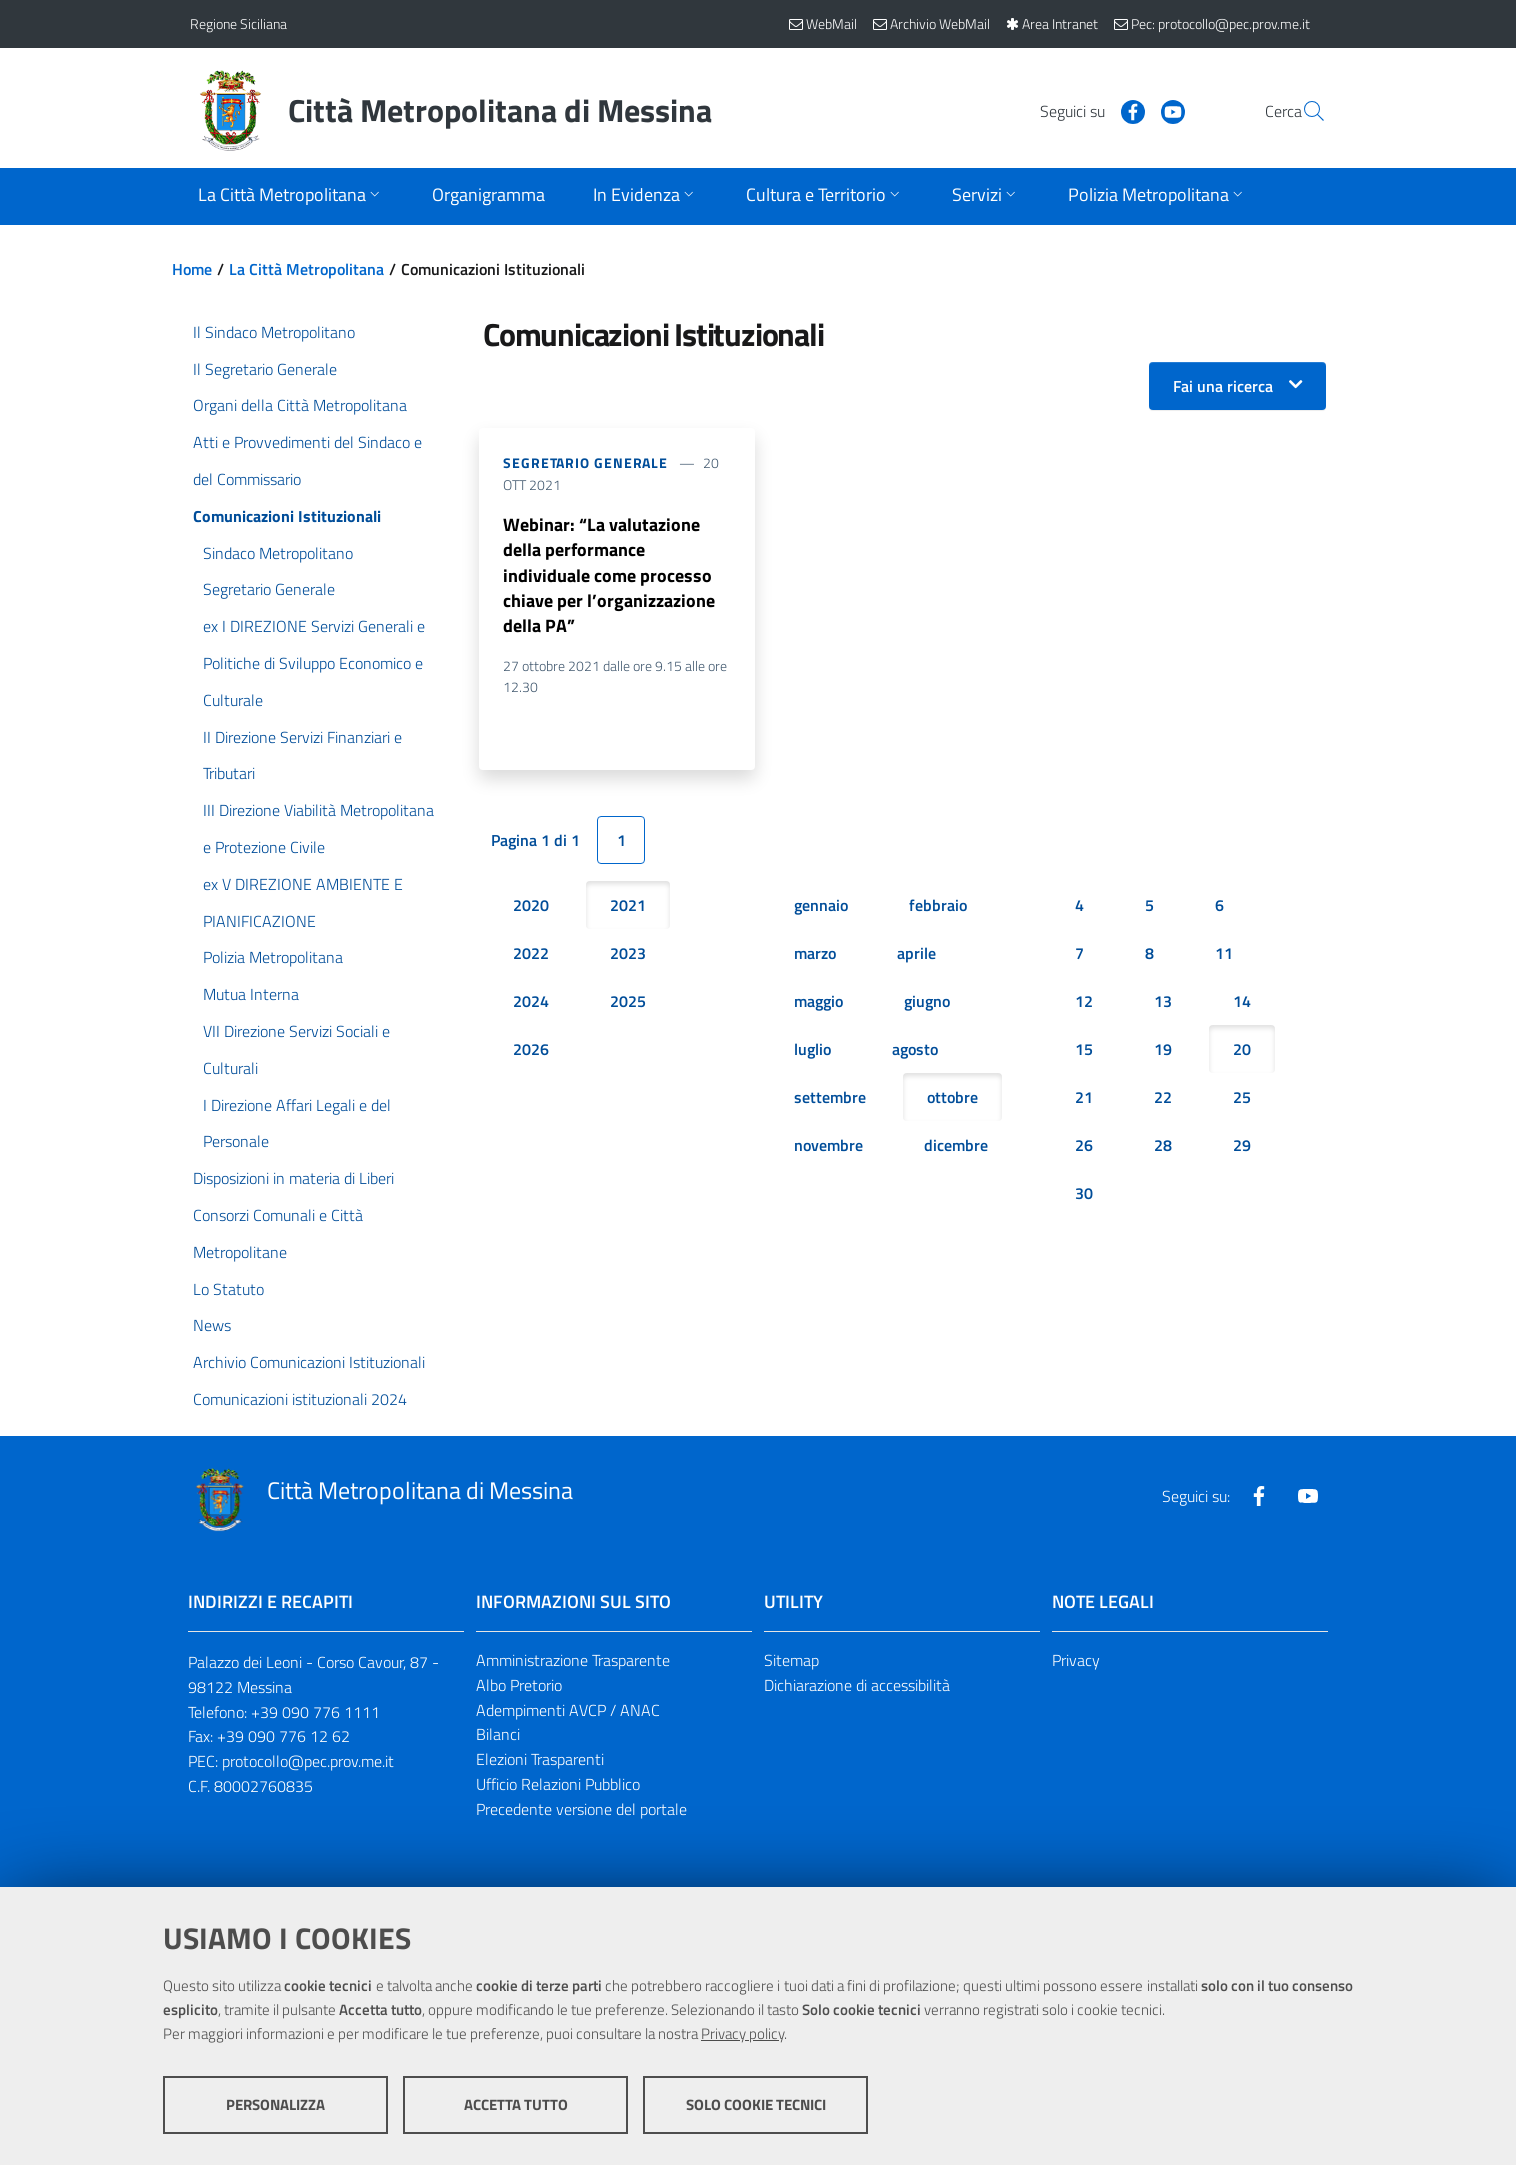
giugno (927, 1004)
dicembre (956, 1148)
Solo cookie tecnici (756, 2105)
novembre (828, 1148)
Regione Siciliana (238, 23)
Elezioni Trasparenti (540, 1759)
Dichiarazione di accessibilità (857, 1685)
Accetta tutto (516, 2105)
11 (1224, 956)
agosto (915, 1052)
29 (1242, 1148)
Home (192, 269)
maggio (818, 1004)
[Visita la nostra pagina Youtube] (1125, 110)
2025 (628, 1004)
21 (1084, 1100)
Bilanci (498, 1734)
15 (1084, 1052)
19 (1163, 1052)
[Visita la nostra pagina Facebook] (1085, 110)
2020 (531, 908)
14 (1242, 1004)
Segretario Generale (585, 462)
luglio (812, 1052)
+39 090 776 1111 (315, 1712)
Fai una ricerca (1223, 386)
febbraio (938, 908)
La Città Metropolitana (306, 269)
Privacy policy (742, 2034)
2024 (531, 1004)
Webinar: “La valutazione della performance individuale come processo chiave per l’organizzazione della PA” (609, 576)
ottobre (952, 1100)
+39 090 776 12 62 (283, 1736)
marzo (815, 956)
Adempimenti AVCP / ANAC (568, 1710)
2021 (628, 908)
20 (1242, 1052)
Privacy (1076, 1660)
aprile (916, 956)
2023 (628, 956)
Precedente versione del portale (581, 1809)
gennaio (821, 908)
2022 (531, 956)
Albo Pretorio (519, 1685)
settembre (830, 1100)
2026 (531, 1052)
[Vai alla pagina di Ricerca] (1302, 111)
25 (1242, 1100)
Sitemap (791, 1660)
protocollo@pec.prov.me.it (308, 1761)
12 (1084, 1004)
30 (1084, 1196)
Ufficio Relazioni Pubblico (558, 1784)
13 (1163, 1004)
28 (1163, 1148)
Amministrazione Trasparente (573, 1660)
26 (1084, 1148)
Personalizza (275, 2105)
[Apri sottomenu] (291, 196)
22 (1163, 1100)
